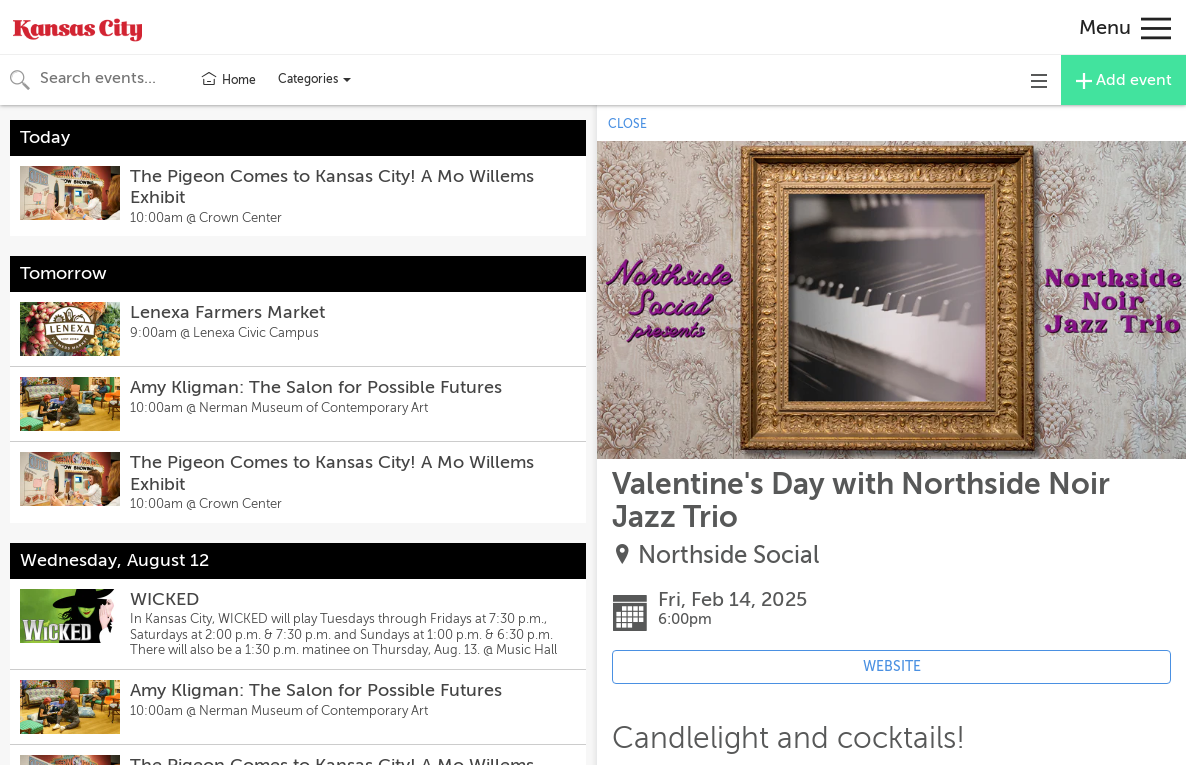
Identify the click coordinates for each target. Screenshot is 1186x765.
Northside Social (728, 555)
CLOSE (627, 124)
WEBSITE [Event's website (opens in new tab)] (892, 666)
